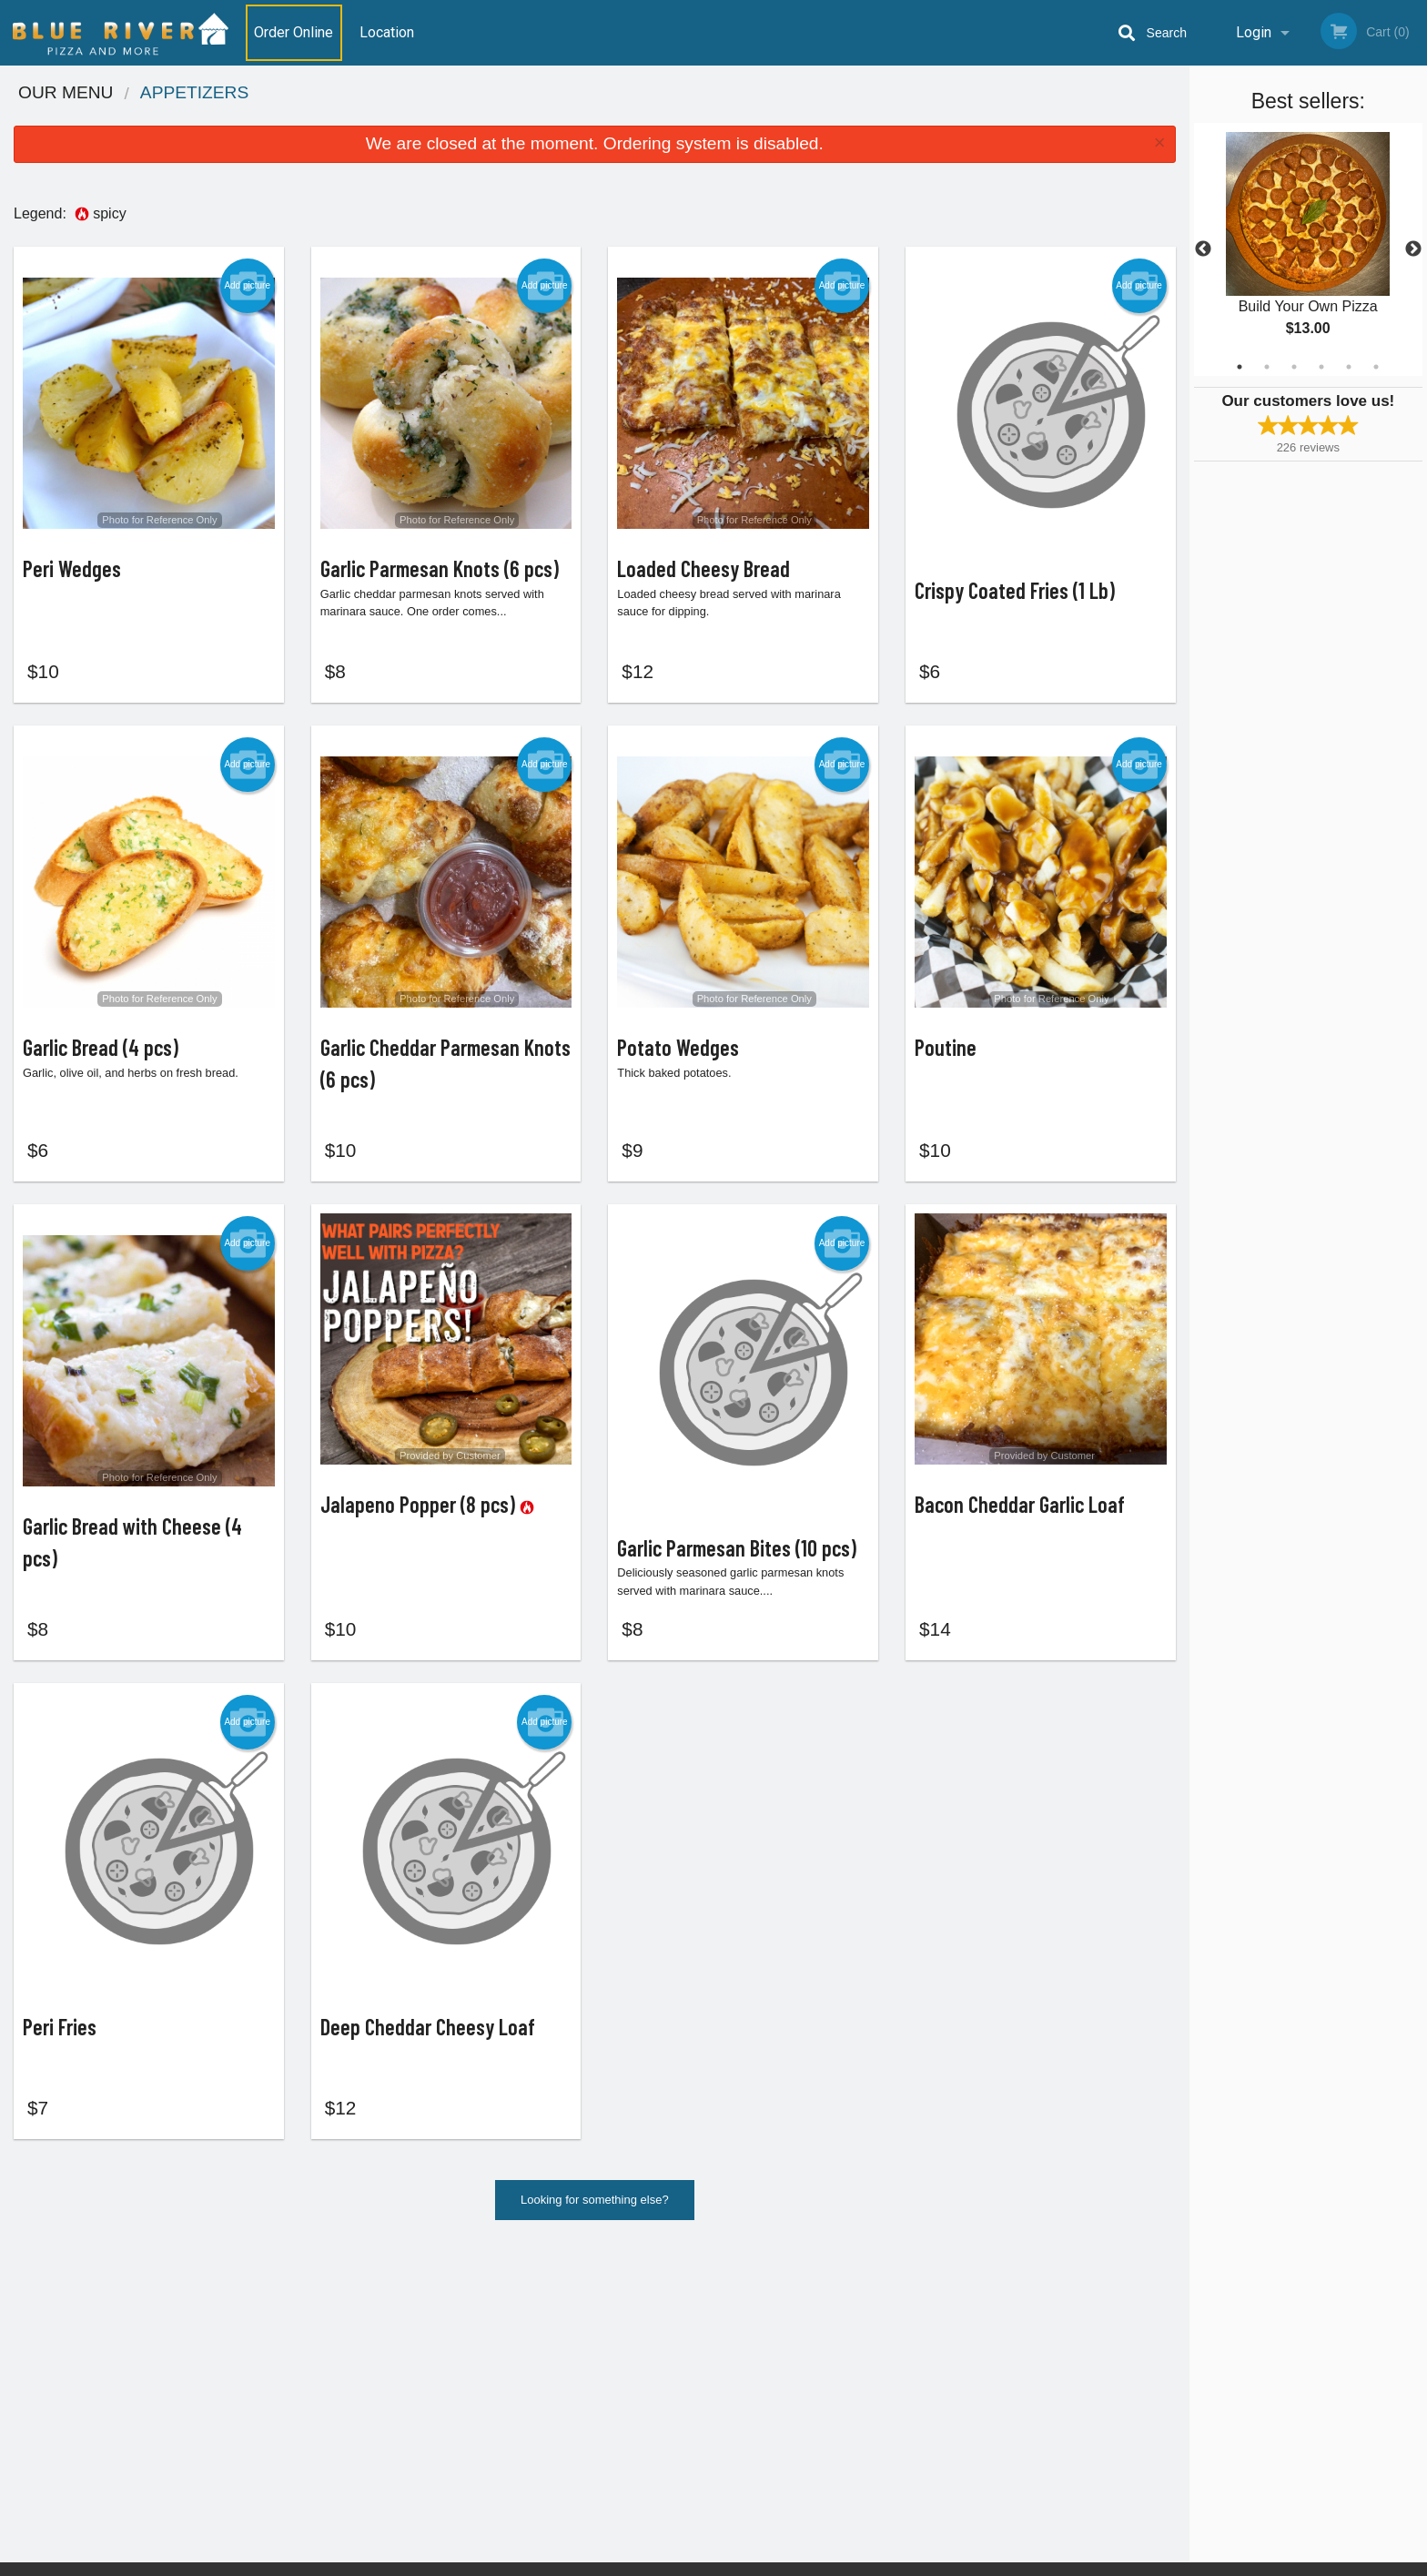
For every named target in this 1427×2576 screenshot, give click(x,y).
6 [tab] (1376, 367)
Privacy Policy (839, 2399)
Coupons (826, 2332)
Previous (1203, 249)
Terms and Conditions (859, 2377)
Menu (666, 2332)
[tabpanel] (1308, 249)
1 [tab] (1239, 367)
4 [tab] (1321, 367)
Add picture (247, 286)
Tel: (1001, 2377)
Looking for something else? (595, 2229)
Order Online (293, 32)
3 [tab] (1294, 367)
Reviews (824, 2355)
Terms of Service (743, 2563)
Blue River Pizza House (366, 2309)
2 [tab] (1267, 367)
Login (1253, 32)
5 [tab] (1349, 367)
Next (1413, 249)
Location (386, 32)
